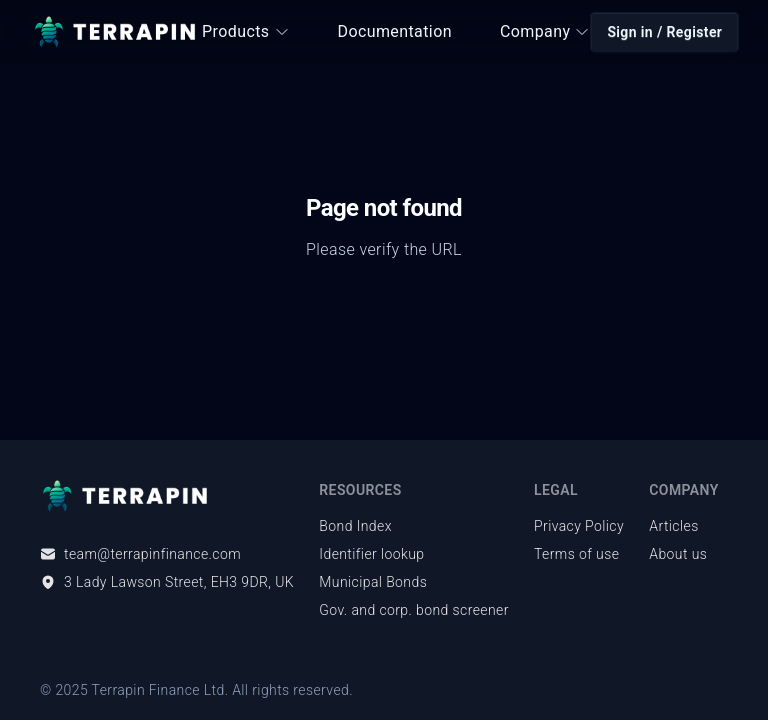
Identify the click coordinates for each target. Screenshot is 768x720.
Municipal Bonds (373, 582)
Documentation (395, 31)
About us (678, 554)
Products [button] (245, 31)
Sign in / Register (664, 32)
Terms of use (576, 554)
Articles (673, 526)
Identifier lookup (371, 554)
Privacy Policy (579, 526)
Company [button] (545, 31)
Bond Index (355, 526)
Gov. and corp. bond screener (413, 610)
